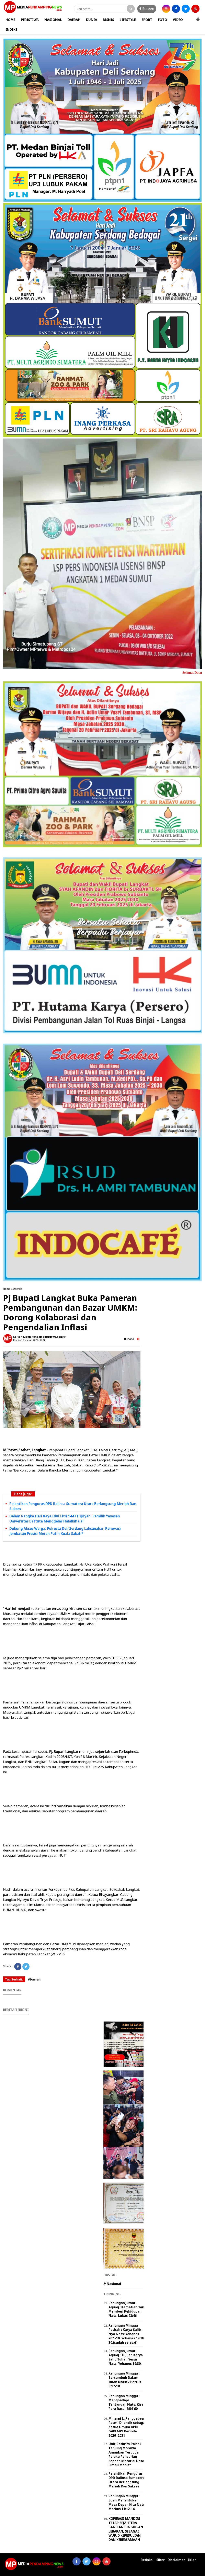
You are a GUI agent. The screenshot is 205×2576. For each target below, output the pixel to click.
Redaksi (147, 2560)
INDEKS (11, 29)
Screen (146, 8)
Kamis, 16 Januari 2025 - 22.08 (29, 1340)
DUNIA (91, 19)
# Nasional (112, 2283)
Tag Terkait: (14, 1979)
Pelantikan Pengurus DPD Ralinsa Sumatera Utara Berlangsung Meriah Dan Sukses (127, 2479)
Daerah (17, 1289)
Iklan (192, 2560)
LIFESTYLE (128, 19)
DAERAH (74, 19)
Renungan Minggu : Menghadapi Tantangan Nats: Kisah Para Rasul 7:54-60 (127, 2402)
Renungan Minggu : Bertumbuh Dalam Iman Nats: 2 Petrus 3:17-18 (125, 2379)
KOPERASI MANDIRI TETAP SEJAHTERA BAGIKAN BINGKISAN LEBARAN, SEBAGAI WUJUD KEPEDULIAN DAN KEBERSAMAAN (126, 2529)
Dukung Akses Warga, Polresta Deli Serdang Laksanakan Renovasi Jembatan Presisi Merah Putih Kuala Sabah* (65, 1531)
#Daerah (34, 1979)
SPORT (146, 19)
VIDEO (178, 19)
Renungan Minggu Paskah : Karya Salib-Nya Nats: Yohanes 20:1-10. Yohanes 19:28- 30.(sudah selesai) (127, 2333)
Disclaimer (176, 2560)
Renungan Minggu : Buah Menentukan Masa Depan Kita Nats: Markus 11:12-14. (127, 2502)
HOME (10, 19)
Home (6, 1289)
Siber (160, 2560)
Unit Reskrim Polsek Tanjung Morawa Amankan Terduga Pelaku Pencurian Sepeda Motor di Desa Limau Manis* (126, 2454)
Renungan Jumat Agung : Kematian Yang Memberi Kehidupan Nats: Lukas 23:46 (127, 2309)
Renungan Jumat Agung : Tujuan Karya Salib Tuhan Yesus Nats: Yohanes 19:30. (126, 2357)
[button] (198, 18)
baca (129, 1339)
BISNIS (108, 19)
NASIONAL (53, 19)
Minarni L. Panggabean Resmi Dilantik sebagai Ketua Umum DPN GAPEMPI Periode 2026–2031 (127, 2426)
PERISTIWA (30, 19)
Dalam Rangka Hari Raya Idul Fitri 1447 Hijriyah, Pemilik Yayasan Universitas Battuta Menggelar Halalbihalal (64, 1519)
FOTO (162, 19)
